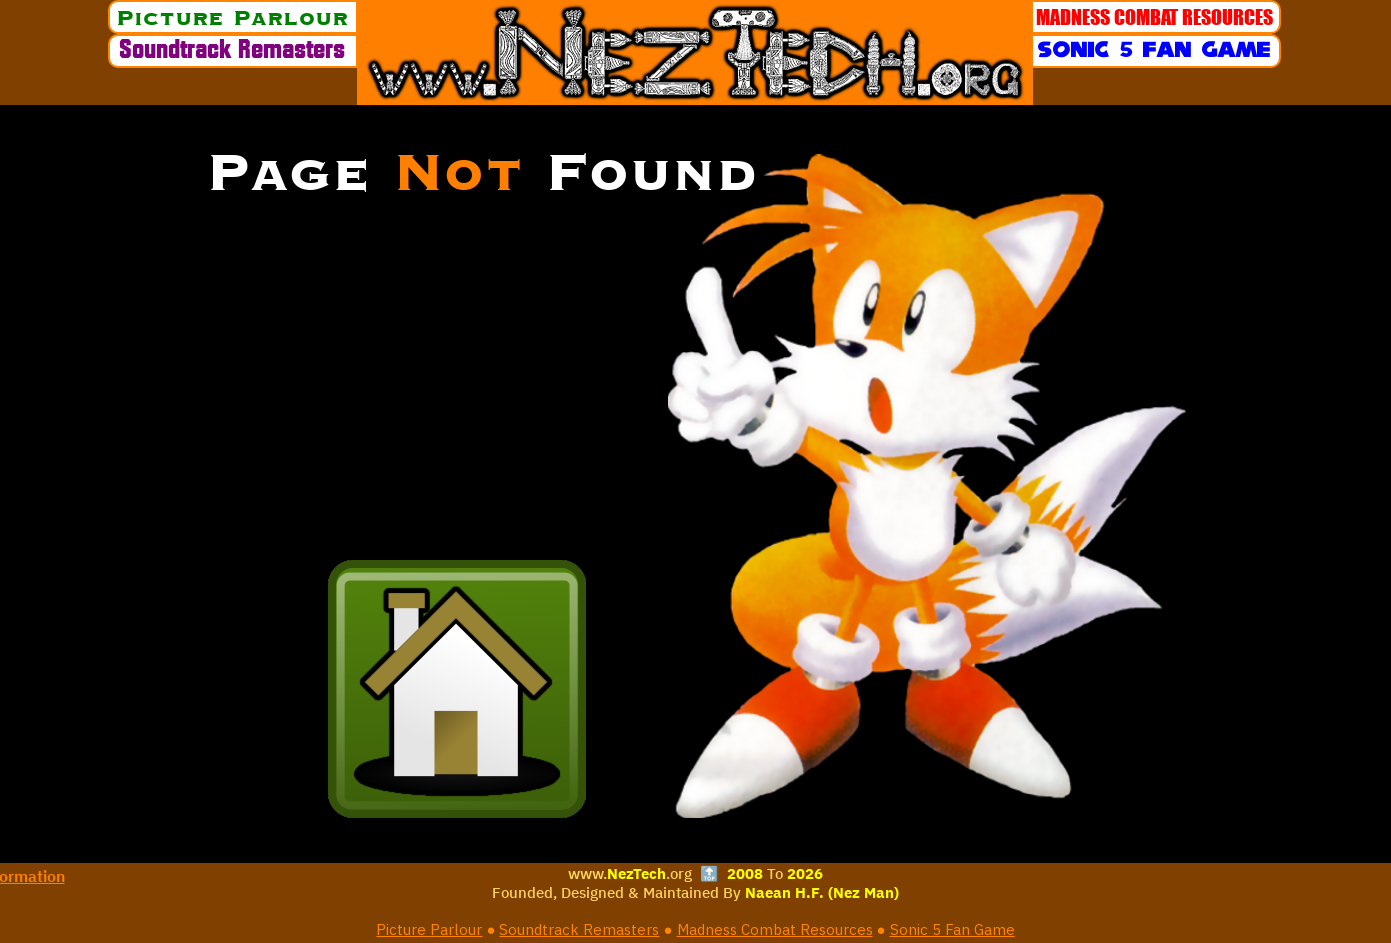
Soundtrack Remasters (579, 929)
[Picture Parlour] (233, 17)
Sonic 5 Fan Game (952, 929)
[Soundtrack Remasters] (233, 51)
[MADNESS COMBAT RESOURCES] (1156, 17)
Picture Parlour (429, 929)
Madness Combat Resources (775, 929)
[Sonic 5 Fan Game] (1156, 51)
